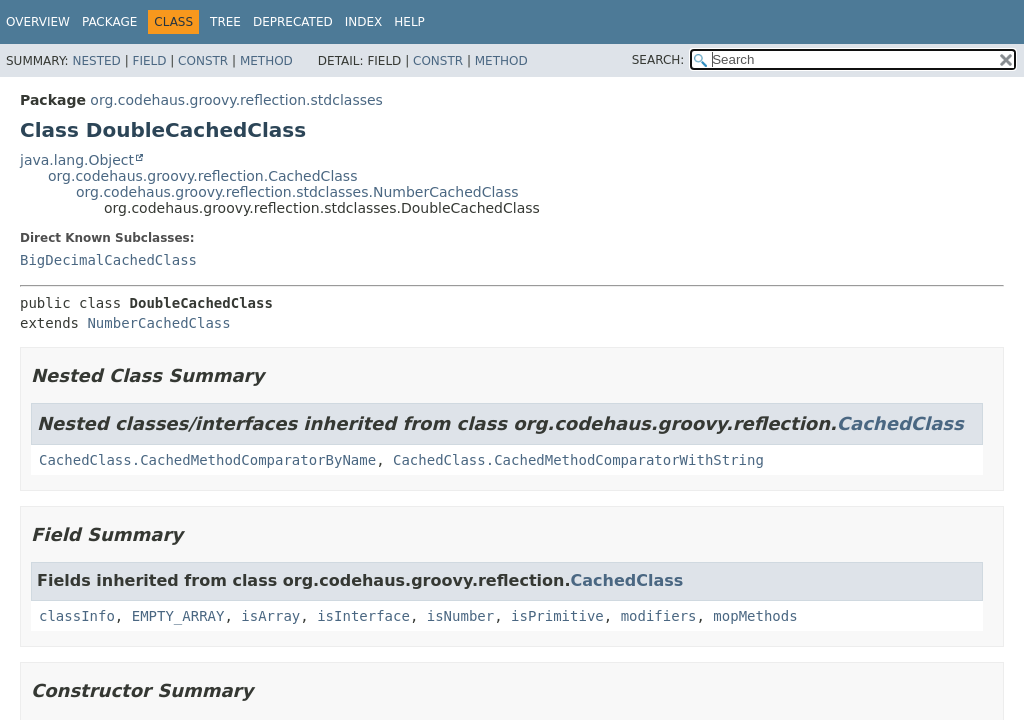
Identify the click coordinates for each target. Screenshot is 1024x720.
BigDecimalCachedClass (108, 260)
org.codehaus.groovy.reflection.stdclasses (236, 100)
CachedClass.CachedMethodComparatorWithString (578, 460)
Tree (225, 22)
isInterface (363, 616)
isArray (270, 616)
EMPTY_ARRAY (178, 616)
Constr (203, 61)
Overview (38, 22)
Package (109, 22)
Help (409, 22)
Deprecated (293, 22)
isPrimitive (557, 616)
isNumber (460, 616)
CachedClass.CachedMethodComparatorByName (207, 460)
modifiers (659, 616)
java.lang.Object (77, 160)
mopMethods (755, 616)
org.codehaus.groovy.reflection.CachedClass (202, 176)
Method (266, 61)
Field (149, 61)
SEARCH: (658, 60)
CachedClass (900, 423)
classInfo (77, 616)
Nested (96, 61)
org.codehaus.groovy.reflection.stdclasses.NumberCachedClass (297, 192)
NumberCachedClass (158, 323)
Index (364, 22)
